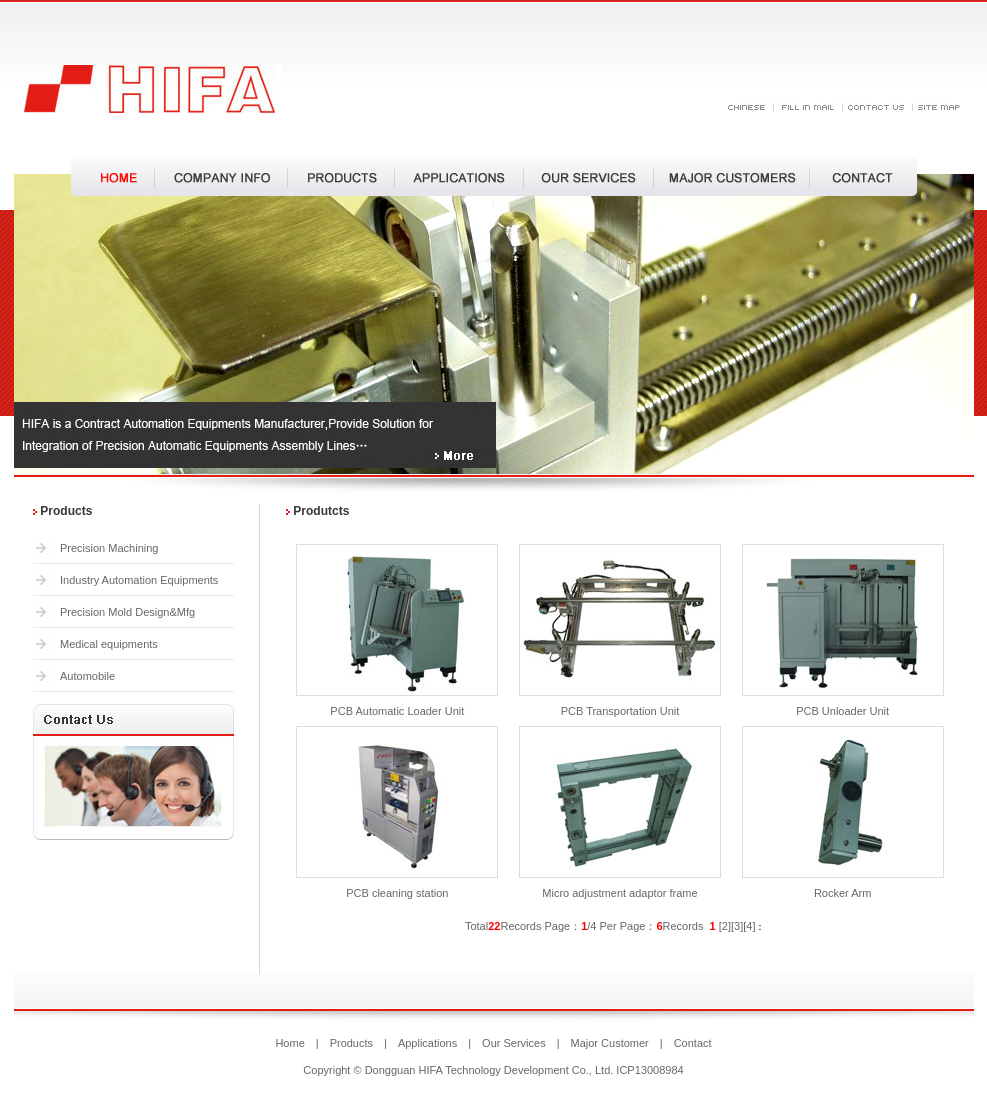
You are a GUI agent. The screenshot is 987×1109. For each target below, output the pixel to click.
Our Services (514, 1043)
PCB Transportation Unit (620, 711)
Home (289, 1043)
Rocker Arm (842, 893)
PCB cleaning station (397, 893)
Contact (693, 1043)
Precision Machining (109, 548)
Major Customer (610, 1043)
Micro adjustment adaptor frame (619, 893)
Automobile (87, 676)
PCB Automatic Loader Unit (397, 711)
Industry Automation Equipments (139, 580)
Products (351, 1043)
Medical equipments (109, 644)
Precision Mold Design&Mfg (127, 612)
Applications (427, 1043)
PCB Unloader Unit (842, 711)
